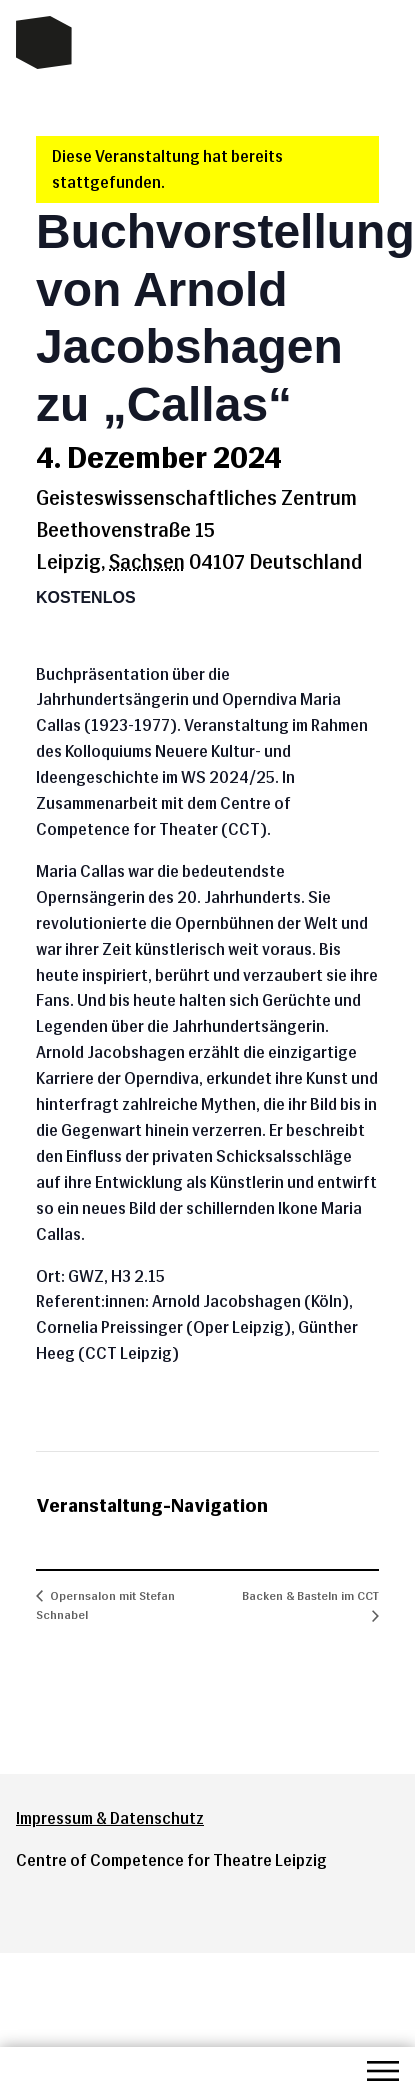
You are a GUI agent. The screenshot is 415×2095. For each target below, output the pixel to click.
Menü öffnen (383, 2071)
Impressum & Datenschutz (110, 1818)
